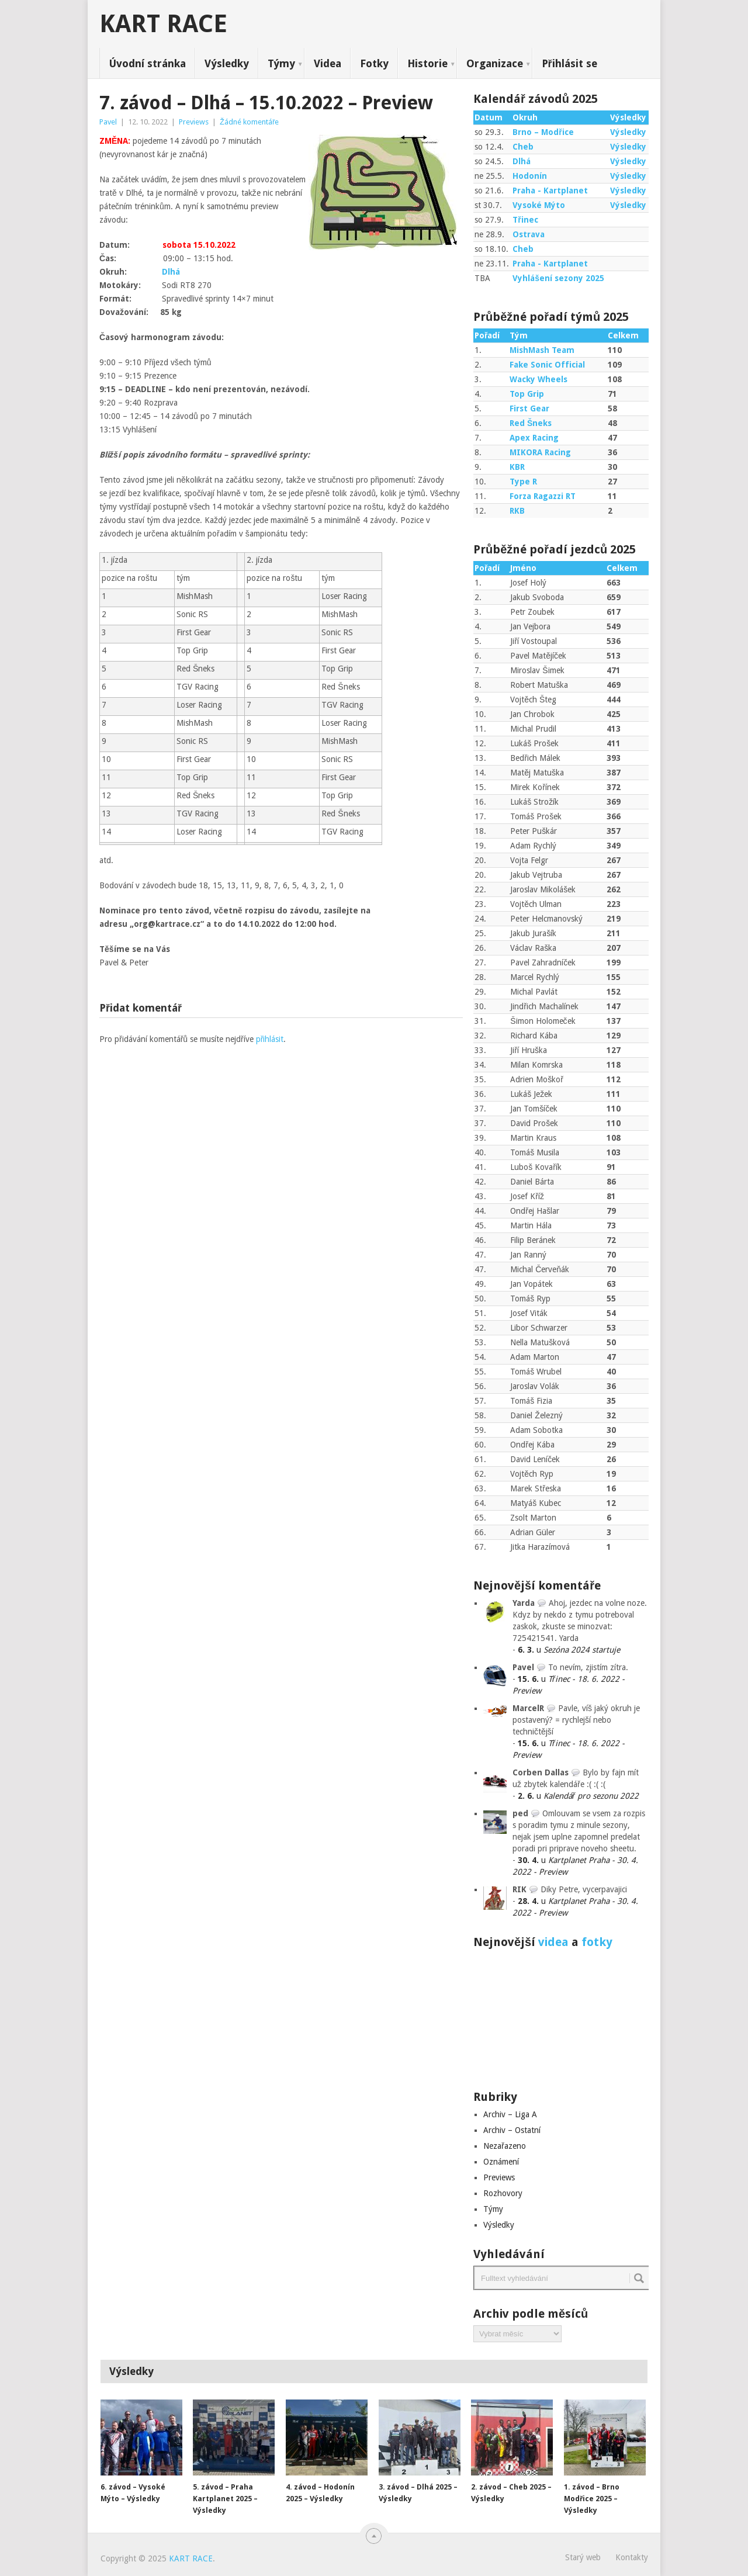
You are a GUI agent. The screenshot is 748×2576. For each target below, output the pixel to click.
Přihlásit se (569, 63)
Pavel (108, 121)
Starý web (583, 2557)
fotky (596, 1942)
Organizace (494, 63)
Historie (427, 63)
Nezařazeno (504, 2146)
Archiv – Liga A (510, 2114)
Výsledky (227, 63)
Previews (194, 121)
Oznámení (501, 2161)
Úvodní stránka (147, 63)
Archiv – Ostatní (512, 2130)
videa (553, 1942)
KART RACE (163, 24)
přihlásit (270, 1039)
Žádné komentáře (249, 121)
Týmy (281, 63)
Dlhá (171, 271)
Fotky (374, 63)
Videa (327, 63)
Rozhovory (502, 2193)
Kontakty (631, 2557)
